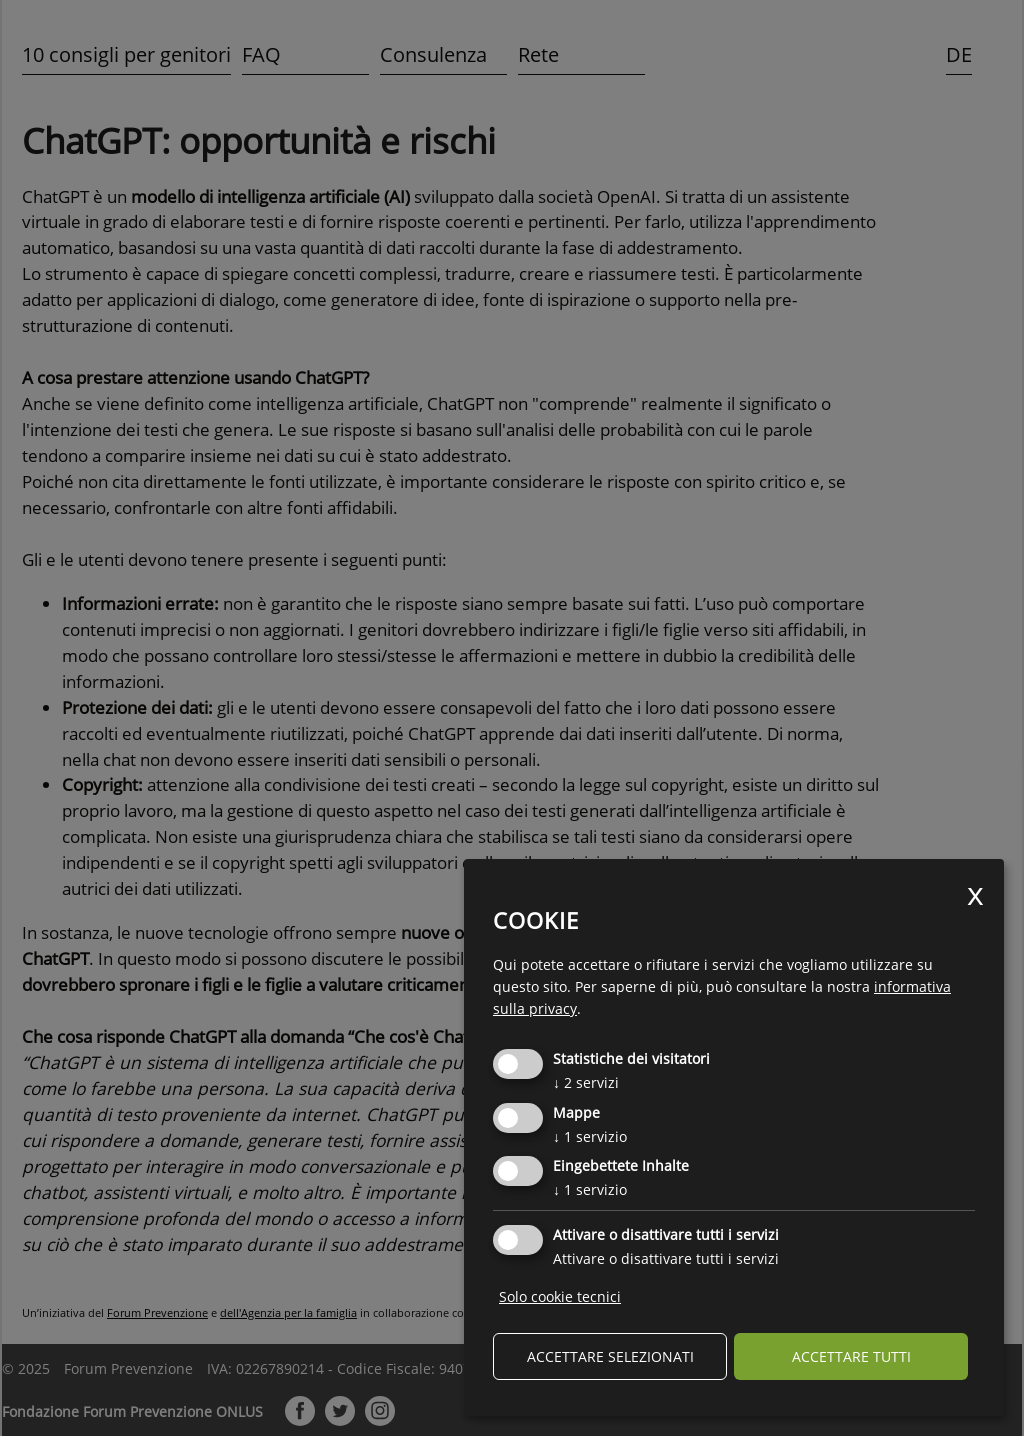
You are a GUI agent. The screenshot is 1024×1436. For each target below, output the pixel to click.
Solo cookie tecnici (560, 1296)
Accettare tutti (851, 1356)
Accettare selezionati (610, 1356)
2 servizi (586, 1082)
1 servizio (590, 1136)
